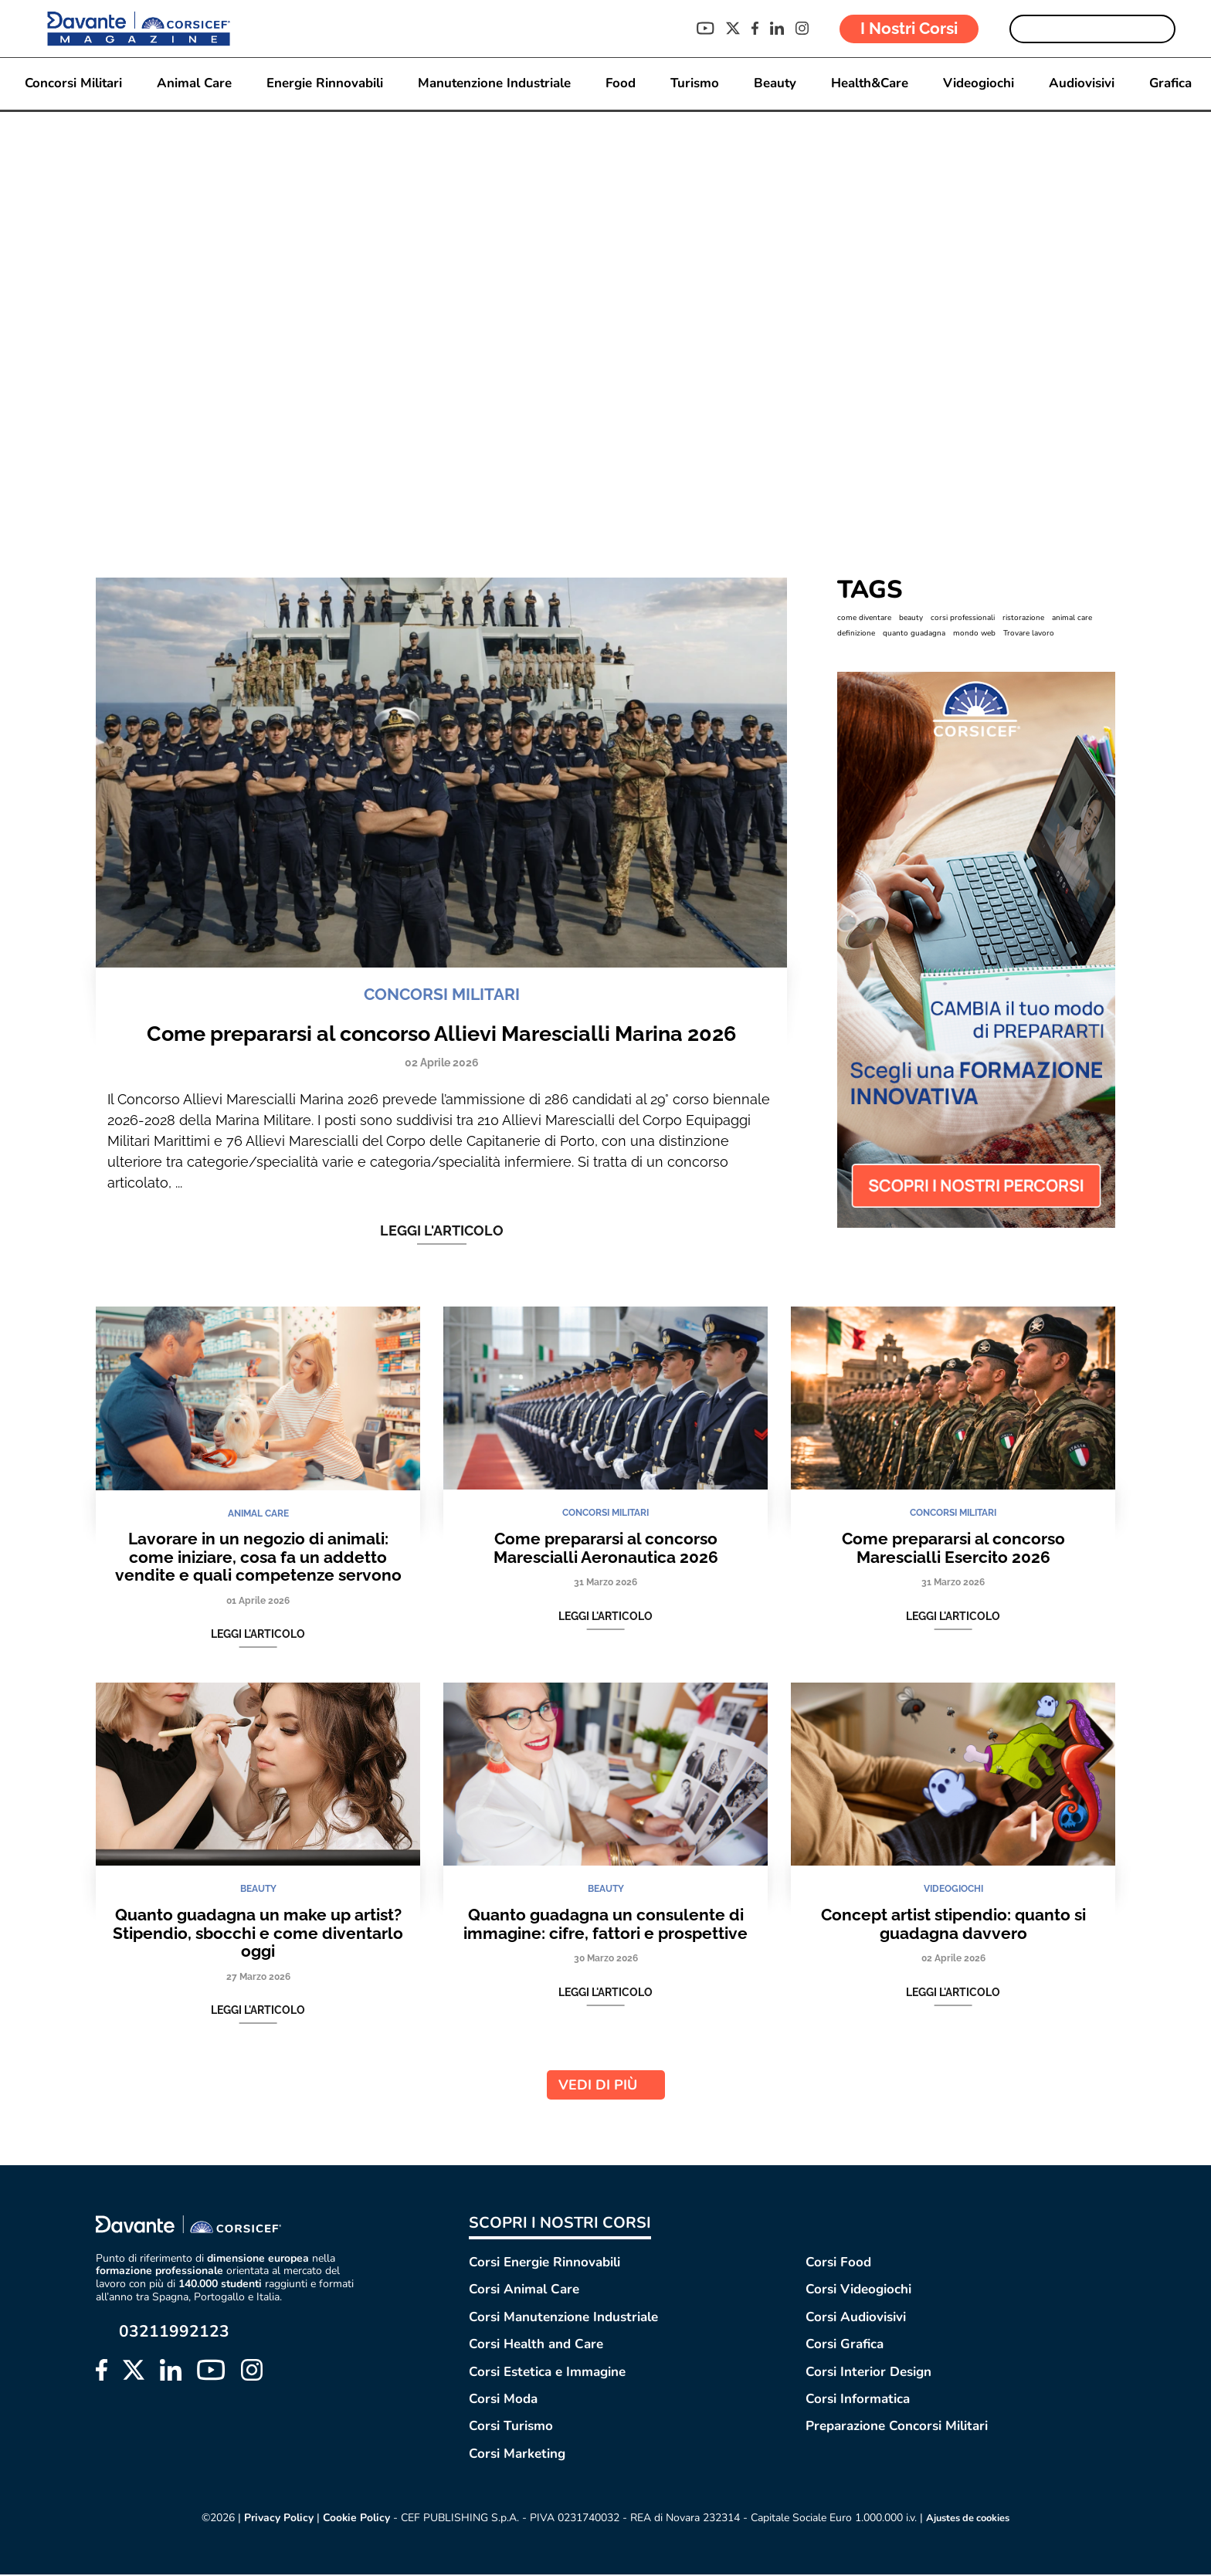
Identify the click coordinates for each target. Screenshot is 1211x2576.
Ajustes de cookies (968, 2520)
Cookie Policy (351, 2520)
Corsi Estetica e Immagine (547, 2373)
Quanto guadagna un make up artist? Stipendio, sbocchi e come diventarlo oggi (258, 1935)
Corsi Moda (503, 2401)
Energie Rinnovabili (322, 84)
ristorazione (1023, 619)
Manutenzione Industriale (493, 84)
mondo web (974, 635)
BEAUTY (258, 1891)
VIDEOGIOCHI (953, 1891)
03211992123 (174, 2333)
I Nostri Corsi (909, 28)
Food (620, 84)
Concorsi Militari (69, 84)
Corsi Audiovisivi (856, 2318)
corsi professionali (963, 619)
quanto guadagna (914, 635)
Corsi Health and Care (536, 2346)
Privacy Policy (272, 2520)
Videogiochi (981, 84)
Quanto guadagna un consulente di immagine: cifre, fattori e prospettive (605, 1926)
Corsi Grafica (845, 2346)
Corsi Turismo (511, 2428)
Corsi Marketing (517, 2455)
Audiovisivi (1085, 84)
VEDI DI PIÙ (605, 2087)
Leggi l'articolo (442, 1232)
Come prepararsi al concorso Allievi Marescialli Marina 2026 (441, 1035)
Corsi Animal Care (524, 2291)
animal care (1072, 619)
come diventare (864, 619)
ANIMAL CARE (258, 1515)
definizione (856, 635)
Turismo (695, 84)
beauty (911, 619)
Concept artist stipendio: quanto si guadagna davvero (953, 1926)
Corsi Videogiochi (858, 2291)
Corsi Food (838, 2264)
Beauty (776, 84)
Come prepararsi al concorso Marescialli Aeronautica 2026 (606, 1550)
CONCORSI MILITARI (442, 996)
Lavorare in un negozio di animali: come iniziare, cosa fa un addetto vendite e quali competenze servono (258, 1559)
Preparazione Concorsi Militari (897, 2428)
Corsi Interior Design (868, 2373)
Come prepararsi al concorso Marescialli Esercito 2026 (953, 1550)
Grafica (1174, 84)
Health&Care (872, 84)
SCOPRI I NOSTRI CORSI (560, 2225)
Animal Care (191, 84)
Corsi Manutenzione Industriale (563, 2318)
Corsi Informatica (858, 2401)
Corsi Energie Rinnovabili (544, 2264)
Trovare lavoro (1028, 635)
